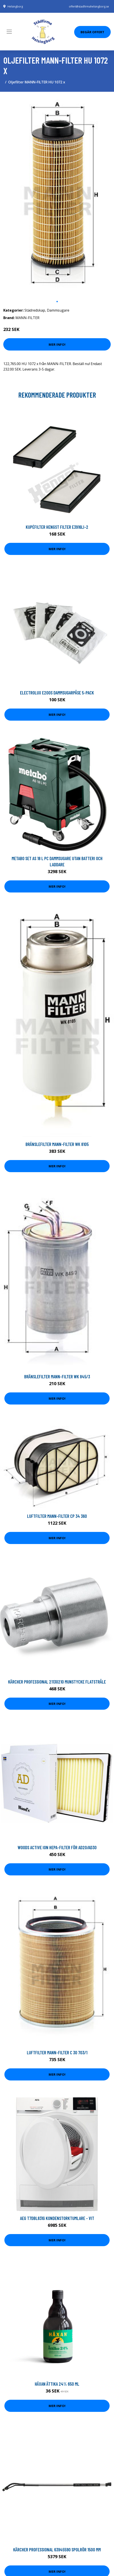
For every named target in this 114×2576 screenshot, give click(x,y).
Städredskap (34, 310)
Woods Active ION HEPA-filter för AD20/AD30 (57, 1847)
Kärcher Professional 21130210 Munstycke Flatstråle (57, 1681)
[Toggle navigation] (9, 32)
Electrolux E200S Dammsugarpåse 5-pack (57, 692)
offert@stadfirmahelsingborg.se (89, 6)
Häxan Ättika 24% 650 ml (57, 2384)
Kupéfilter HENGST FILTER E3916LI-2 (57, 527)
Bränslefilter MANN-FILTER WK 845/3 (57, 1376)
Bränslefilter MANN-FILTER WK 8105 (57, 1144)
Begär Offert (92, 32)
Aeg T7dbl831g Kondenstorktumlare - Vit (57, 2218)
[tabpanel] (57, 196)
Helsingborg (15, 6)
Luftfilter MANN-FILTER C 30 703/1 (57, 2052)
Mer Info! (57, 344)
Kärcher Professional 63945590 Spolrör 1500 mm (57, 2549)
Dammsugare (58, 310)
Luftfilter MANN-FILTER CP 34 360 (57, 1516)
